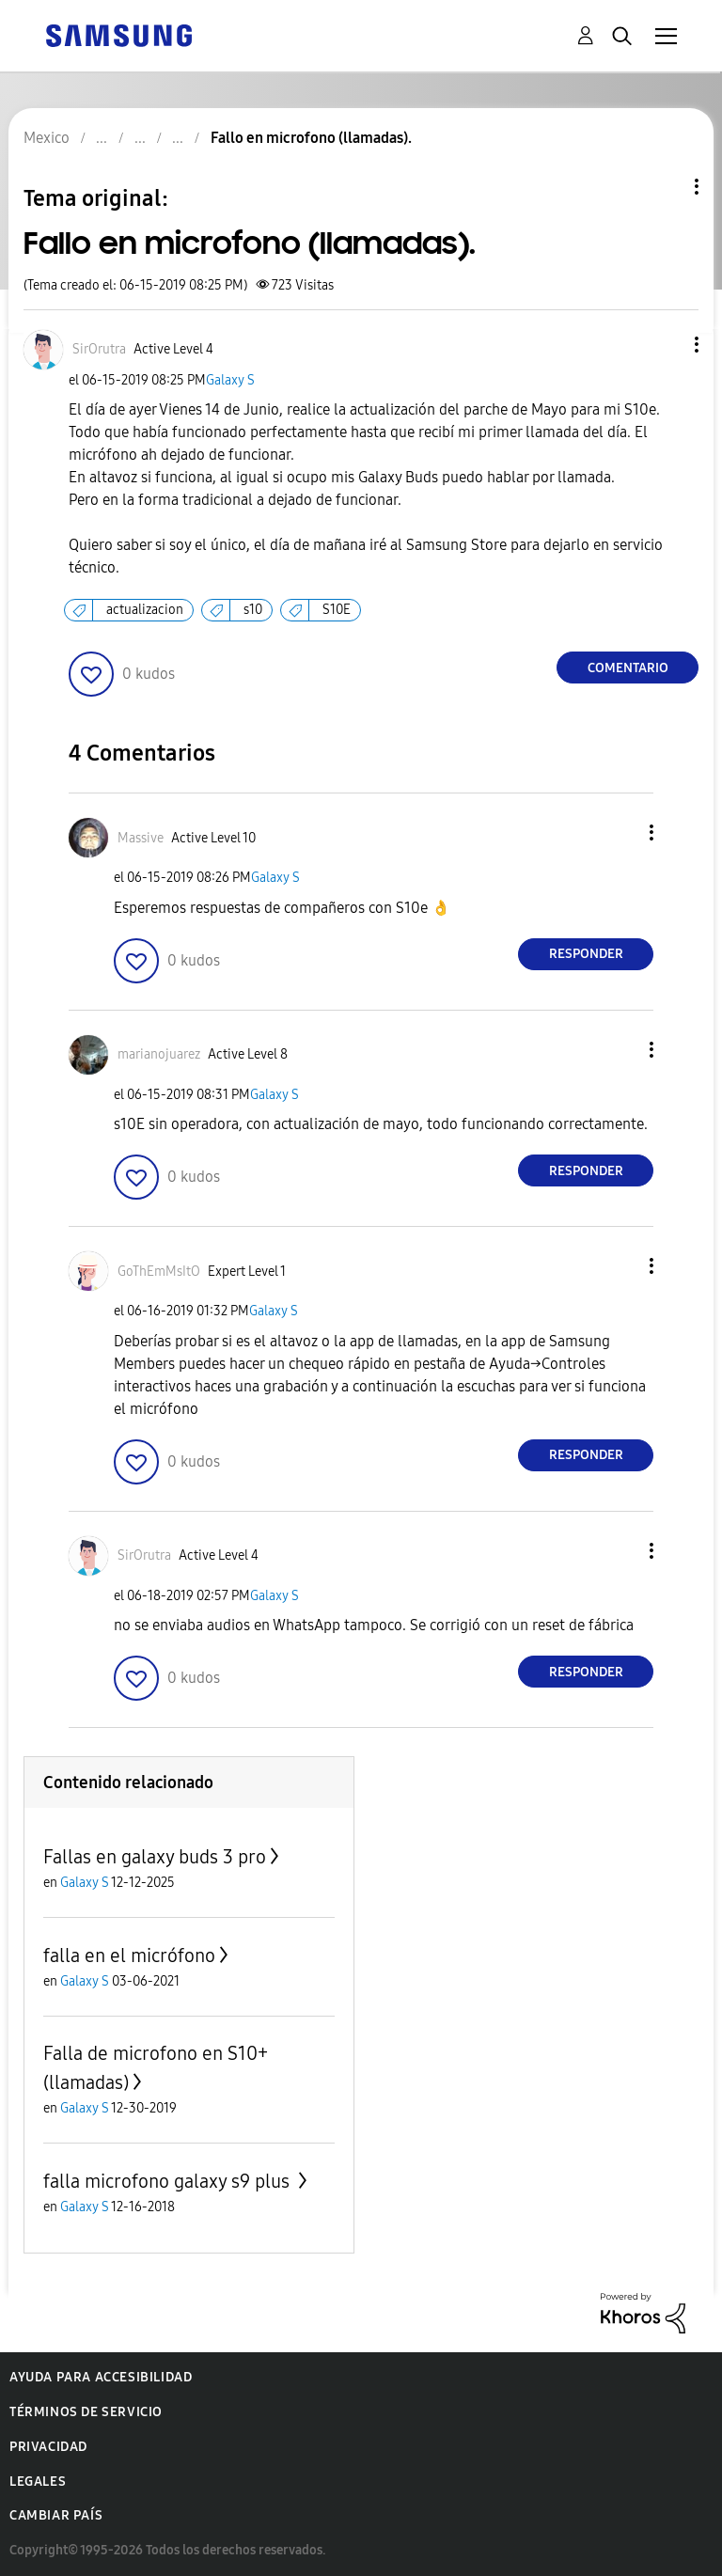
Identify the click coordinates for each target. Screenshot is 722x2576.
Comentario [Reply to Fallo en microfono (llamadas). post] (628, 668)
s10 (252, 610)
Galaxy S (230, 380)
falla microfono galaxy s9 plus (168, 2181)
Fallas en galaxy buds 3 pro (154, 1857)
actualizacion (144, 610)
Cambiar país (55, 2515)
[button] (665, 344)
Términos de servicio (86, 2412)
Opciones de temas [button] (664, 186)
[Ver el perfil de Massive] (141, 838)
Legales (37, 2482)
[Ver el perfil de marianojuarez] (159, 1054)
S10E (336, 610)
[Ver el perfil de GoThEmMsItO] (159, 1272)
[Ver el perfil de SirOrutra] (99, 349)
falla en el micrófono (129, 1955)
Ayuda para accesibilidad (100, 2377)
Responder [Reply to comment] (586, 954)
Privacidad (48, 2447)
